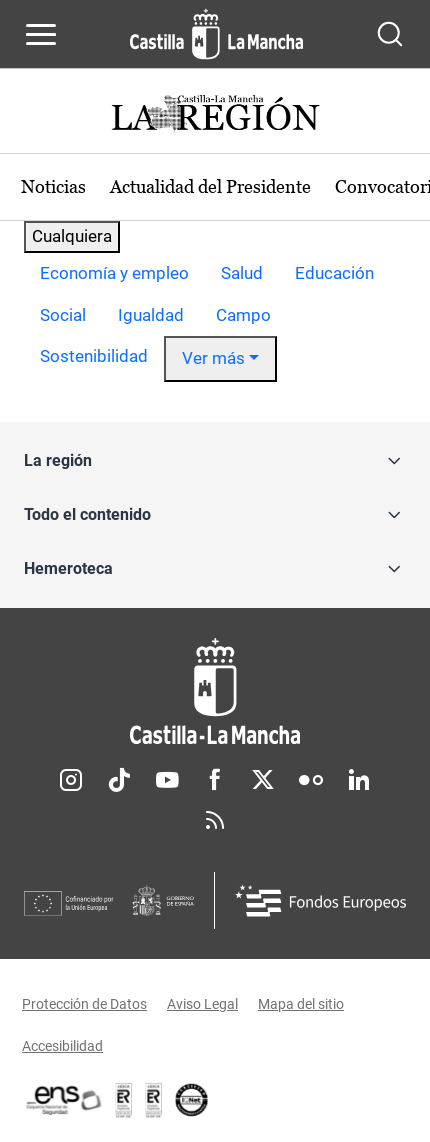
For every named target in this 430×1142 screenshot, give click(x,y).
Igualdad (151, 315)
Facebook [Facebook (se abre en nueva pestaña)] (215, 780)
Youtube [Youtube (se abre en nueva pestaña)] (167, 780)
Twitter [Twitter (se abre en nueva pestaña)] (263, 780)
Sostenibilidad (94, 356)
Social (63, 315)
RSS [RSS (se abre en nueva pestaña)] (215, 820)
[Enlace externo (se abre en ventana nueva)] (154, 1100)
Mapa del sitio (301, 1004)
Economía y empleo (114, 273)
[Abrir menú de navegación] (41, 34)
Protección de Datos (84, 1004)
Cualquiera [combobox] (72, 236)
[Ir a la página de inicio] (216, 34)
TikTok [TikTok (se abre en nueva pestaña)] (119, 780)
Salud (242, 273)
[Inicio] (215, 691)
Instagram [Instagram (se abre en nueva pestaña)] (71, 780)
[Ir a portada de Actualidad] (215, 115)
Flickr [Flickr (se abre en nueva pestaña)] (311, 780)
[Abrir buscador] (390, 34)
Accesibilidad (62, 1046)
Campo (243, 315)
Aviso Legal (202, 1004)
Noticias (53, 186)
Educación (334, 273)
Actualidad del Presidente (210, 186)
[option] (114, 274)
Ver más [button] (213, 358)
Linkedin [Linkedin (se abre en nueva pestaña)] (359, 780)
